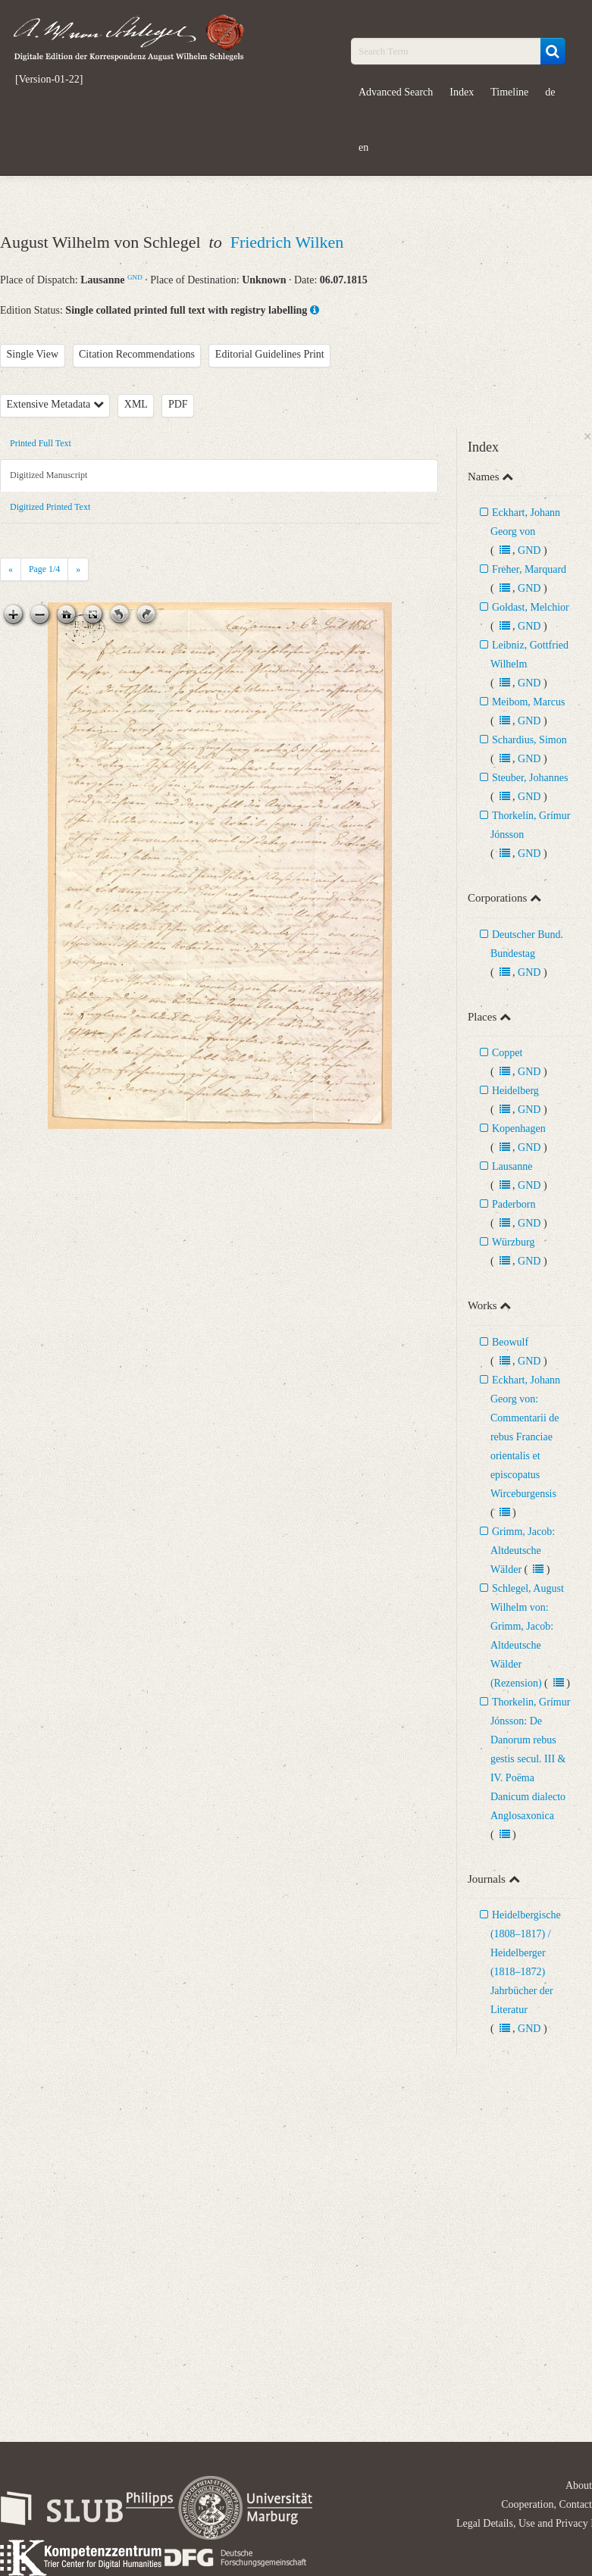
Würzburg (513, 1242)
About (578, 2485)
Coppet (507, 1052)
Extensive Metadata (55, 404)
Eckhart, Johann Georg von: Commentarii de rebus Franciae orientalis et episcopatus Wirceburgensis (525, 1436)
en (363, 147)
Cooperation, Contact (546, 2504)
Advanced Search (396, 92)
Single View (33, 354)
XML (136, 404)
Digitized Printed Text (50, 507)
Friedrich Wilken (287, 242)
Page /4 (44, 569)
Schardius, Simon (529, 740)
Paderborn (514, 1204)
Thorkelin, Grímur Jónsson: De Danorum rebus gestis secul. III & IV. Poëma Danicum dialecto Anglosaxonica (530, 1758)
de (550, 92)
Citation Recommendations (137, 354)
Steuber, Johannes (530, 777)
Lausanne (512, 1166)
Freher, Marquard (529, 569)
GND (135, 277)
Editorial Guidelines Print (269, 354)
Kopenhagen (519, 1128)
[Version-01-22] (49, 79)
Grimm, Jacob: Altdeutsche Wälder (522, 1550)
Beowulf (510, 1342)
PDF (178, 404)
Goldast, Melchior (530, 607)
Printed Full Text (40, 443)
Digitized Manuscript (48, 475)
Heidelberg (515, 1090)
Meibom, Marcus (528, 702)
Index (461, 92)
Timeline (509, 92)
